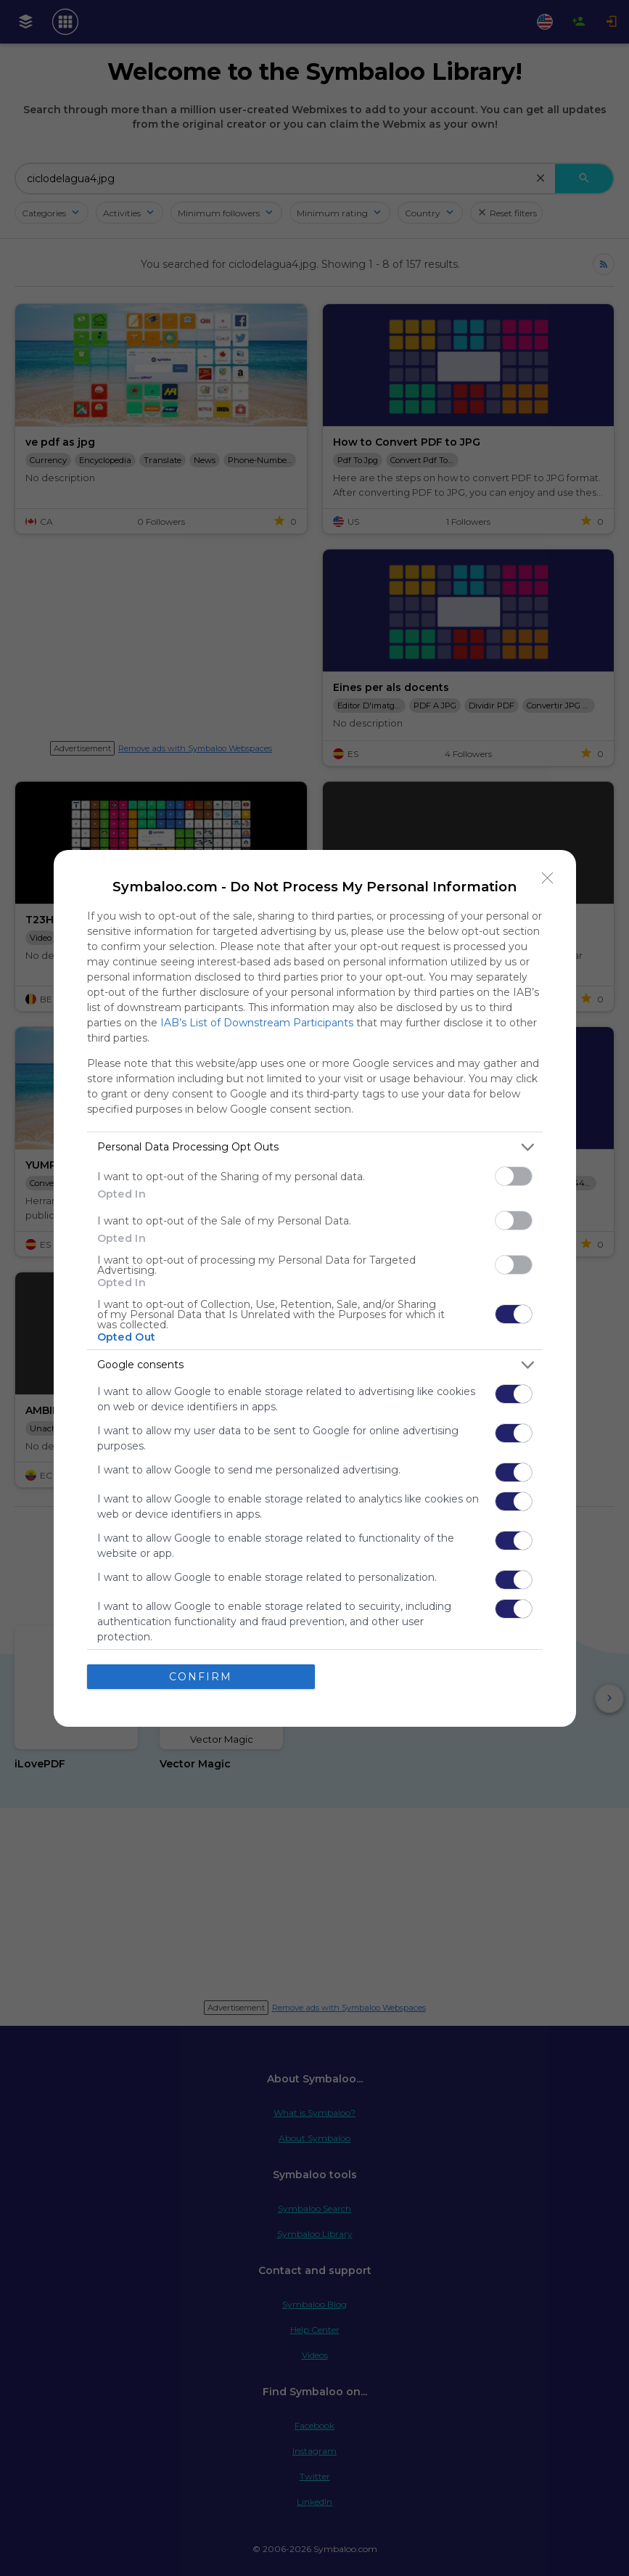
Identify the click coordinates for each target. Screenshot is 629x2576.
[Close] (548, 878)
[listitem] (315, 1147)
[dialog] (315, 1288)
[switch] (514, 1176)
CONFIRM (200, 1676)
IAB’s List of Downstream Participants (256, 1022)
